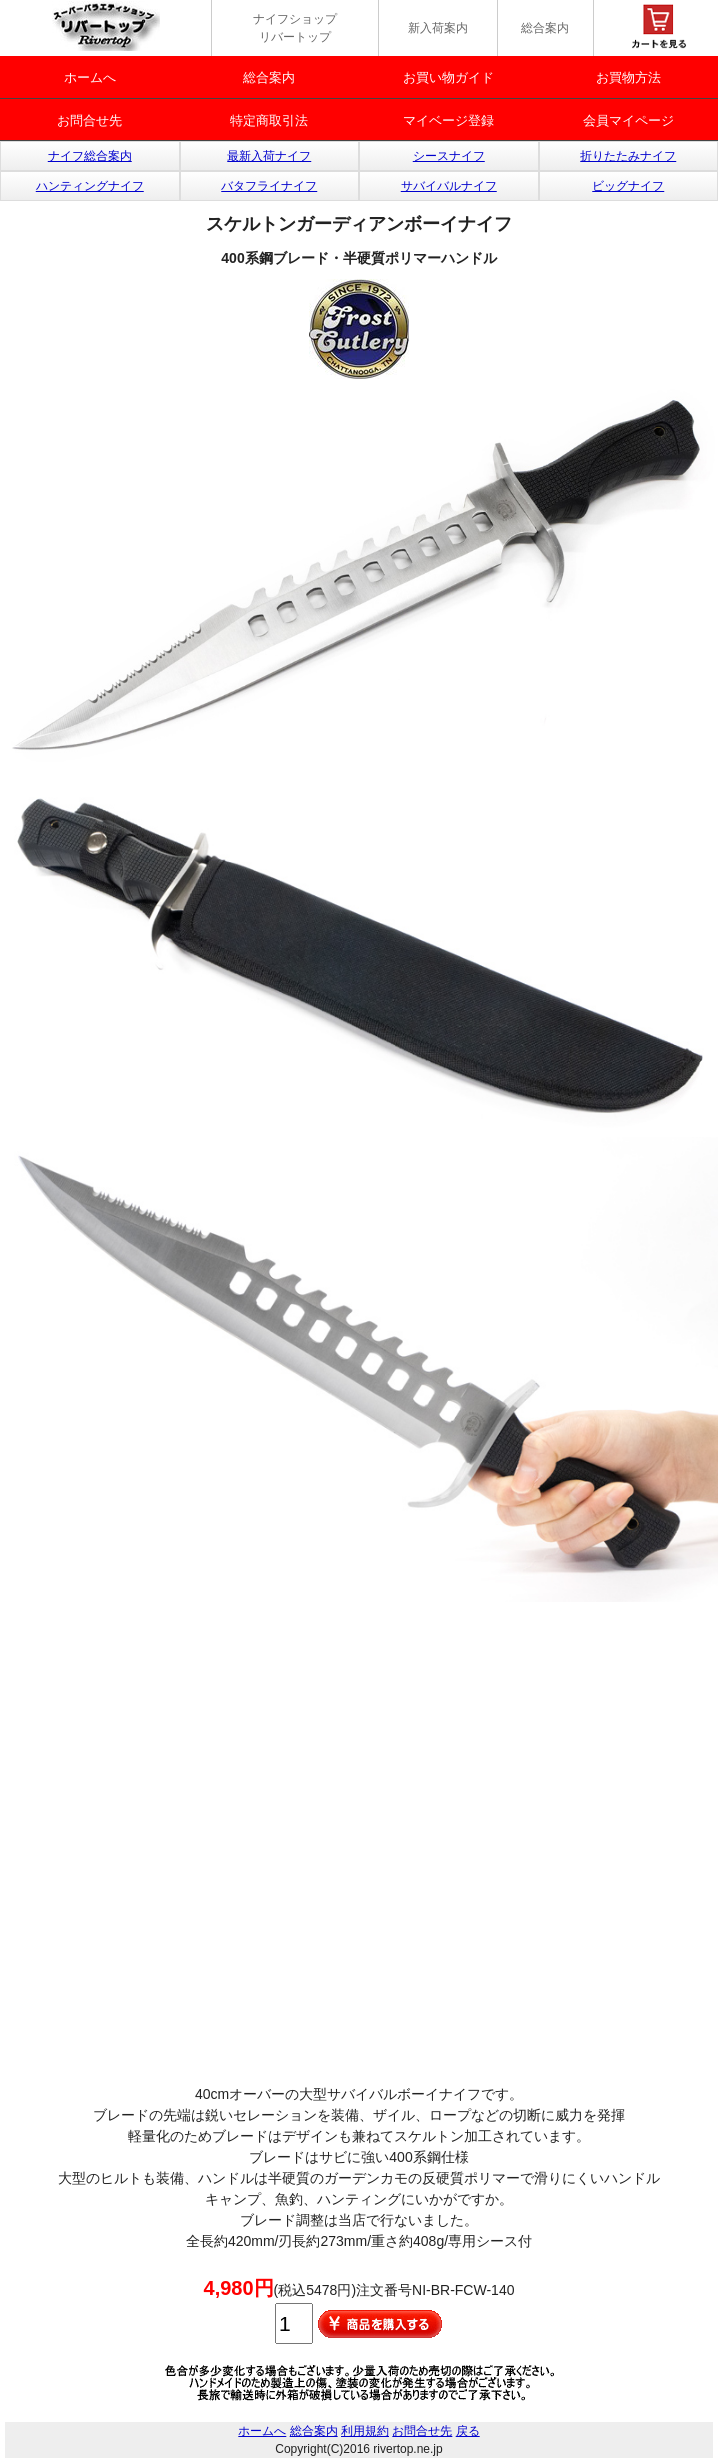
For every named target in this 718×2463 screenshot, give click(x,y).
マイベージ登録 (448, 120)
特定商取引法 (269, 120)
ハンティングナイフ (90, 186)
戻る (468, 2431)
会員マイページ (628, 120)
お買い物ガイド (448, 77)
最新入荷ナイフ (269, 156)
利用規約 (365, 2431)
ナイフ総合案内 (90, 156)
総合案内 (545, 28)
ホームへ (90, 77)
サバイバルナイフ (449, 186)
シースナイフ (449, 156)
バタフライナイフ (269, 186)
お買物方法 (628, 77)
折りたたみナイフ (628, 156)
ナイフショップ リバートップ (295, 28)
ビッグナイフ (628, 186)
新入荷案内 (438, 28)
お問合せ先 (89, 120)
